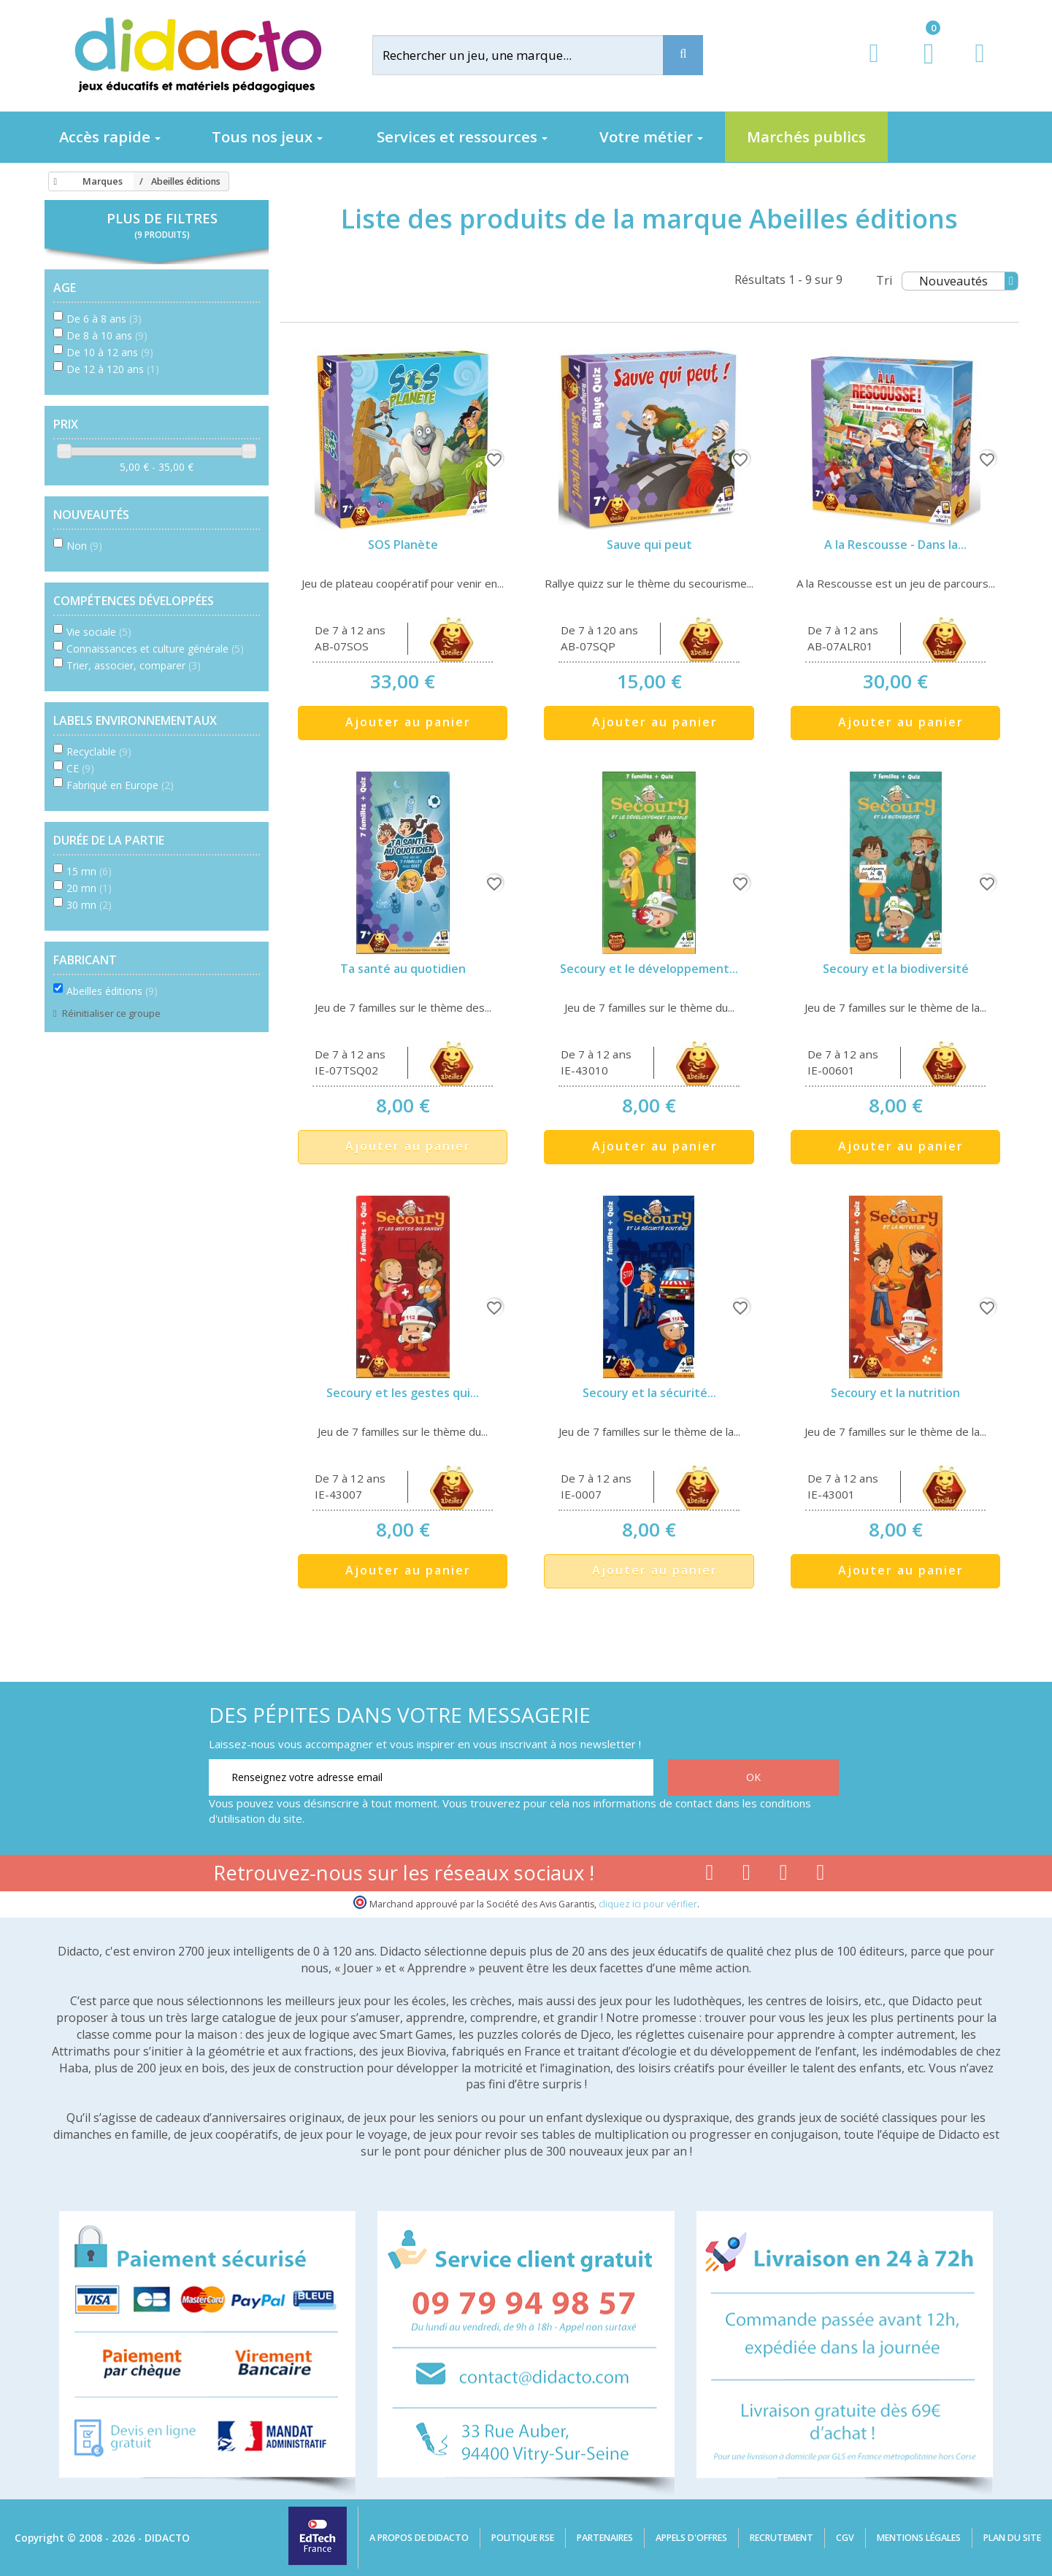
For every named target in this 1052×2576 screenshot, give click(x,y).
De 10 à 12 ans (109, 352)
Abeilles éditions (112, 991)
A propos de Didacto (419, 2537)
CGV (845, 2537)
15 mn (89, 871)
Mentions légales (919, 2537)
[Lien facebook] (709, 1875)
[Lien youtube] (746, 1875)
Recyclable (98, 751)
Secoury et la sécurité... (649, 1393)
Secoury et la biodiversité (896, 969)
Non (84, 546)
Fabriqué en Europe (120, 785)
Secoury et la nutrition (895, 1393)
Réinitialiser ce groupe (110, 1013)
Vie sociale (98, 632)
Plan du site (1012, 2537)
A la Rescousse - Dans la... (895, 545)
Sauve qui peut (649, 545)
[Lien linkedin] (821, 1875)
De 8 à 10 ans (106, 335)
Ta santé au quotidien (403, 969)
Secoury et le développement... (649, 969)
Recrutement (781, 2537)
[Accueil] (53, 182)
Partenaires (605, 2537)
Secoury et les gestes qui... (402, 1393)
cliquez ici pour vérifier (648, 1904)
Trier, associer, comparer (133, 665)
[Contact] (979, 67)
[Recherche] (683, 55)
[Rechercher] (529, 55)
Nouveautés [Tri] (968, 281)
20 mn (89, 888)
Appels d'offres (691, 2537)
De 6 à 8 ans (104, 319)
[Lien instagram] (783, 1875)
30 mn (89, 905)
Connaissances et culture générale (155, 648)
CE (80, 768)
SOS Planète (403, 545)
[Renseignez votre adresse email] (431, 1777)
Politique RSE (522, 2537)
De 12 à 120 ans (112, 369)
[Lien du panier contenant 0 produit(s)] (921, 67)
